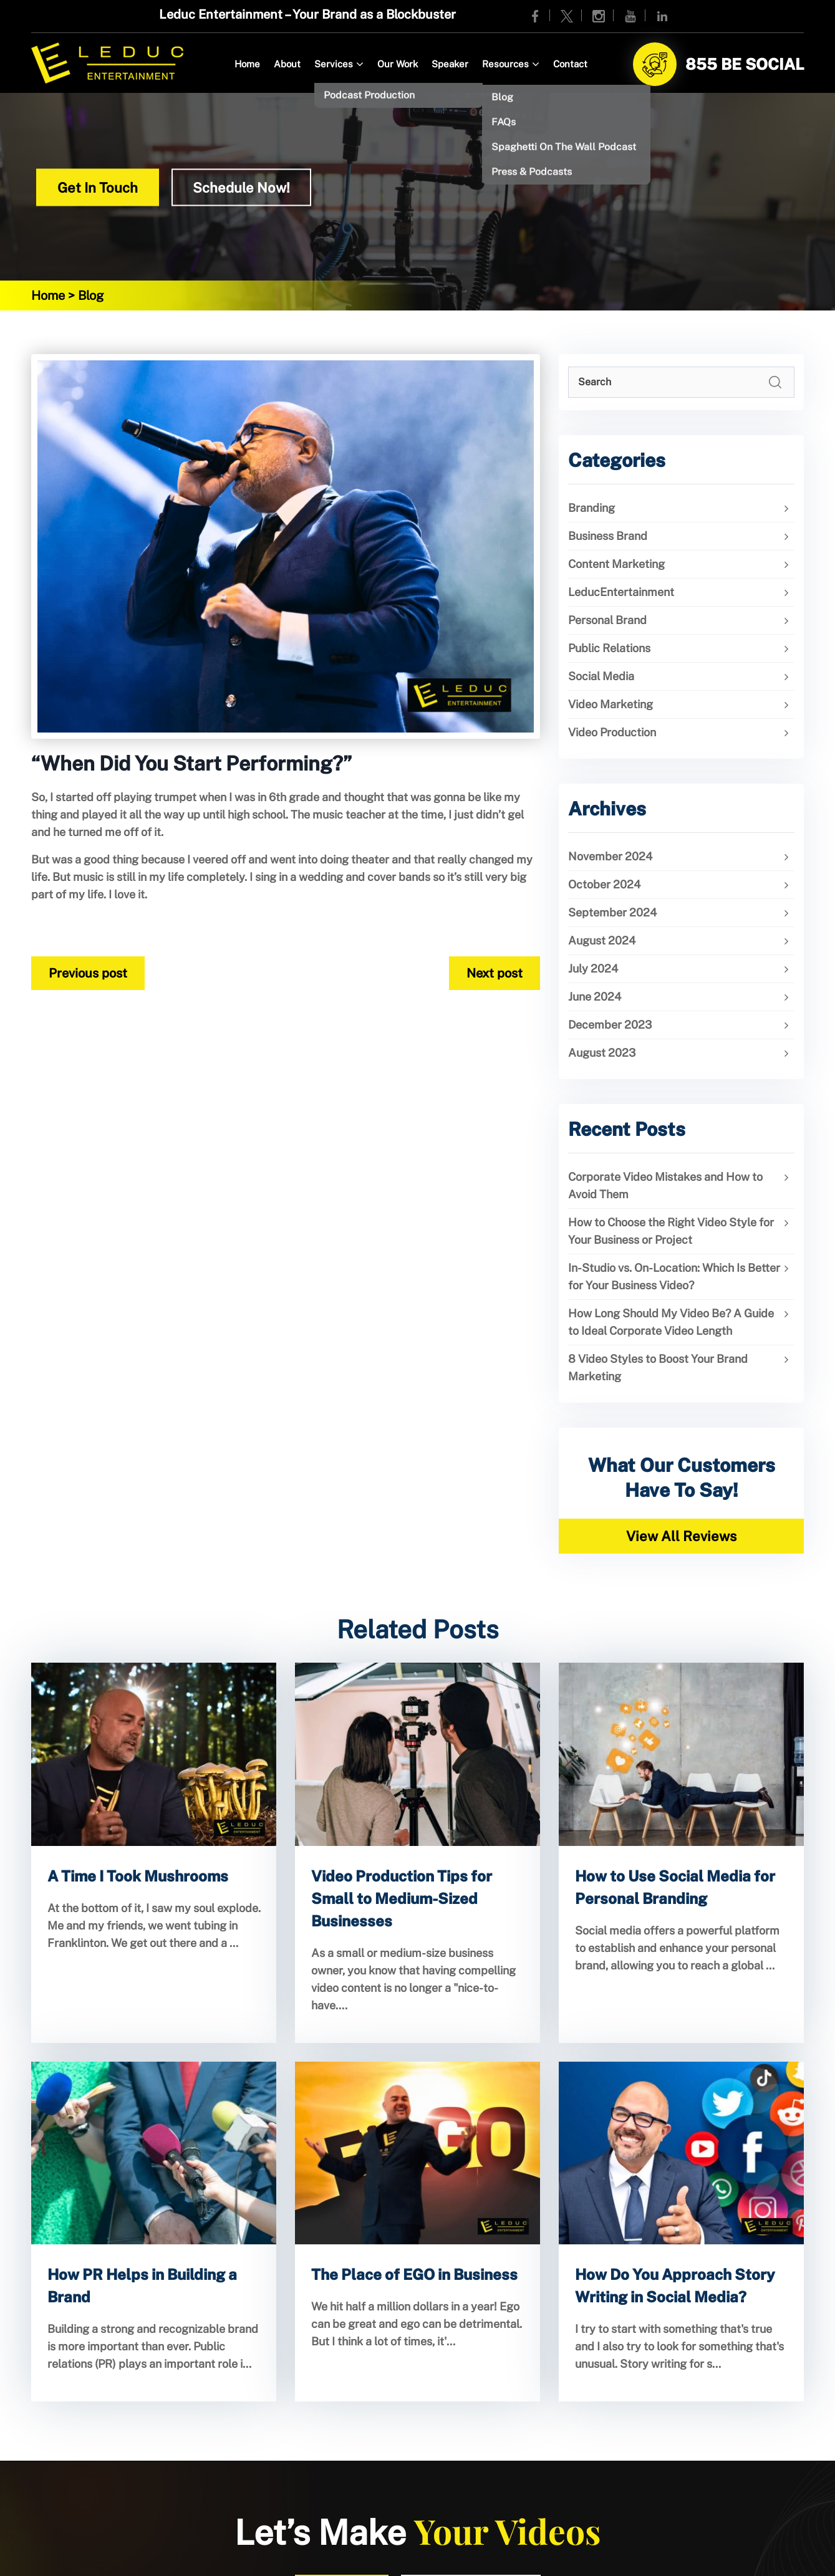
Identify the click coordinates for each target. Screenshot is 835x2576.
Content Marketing (616, 563)
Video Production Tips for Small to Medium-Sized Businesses (401, 1898)
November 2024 (610, 856)
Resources (505, 64)
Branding (591, 507)
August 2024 (601, 940)
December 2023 (610, 1024)
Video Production (612, 732)
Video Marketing (610, 704)
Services (333, 64)
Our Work (397, 64)
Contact (570, 64)
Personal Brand (607, 620)
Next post (494, 973)
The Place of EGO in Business (414, 2274)
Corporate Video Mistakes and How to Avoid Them (665, 1185)
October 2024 (604, 884)
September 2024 (612, 912)
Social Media (601, 676)
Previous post (88, 973)
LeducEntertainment (621, 591)
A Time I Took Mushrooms (137, 1876)
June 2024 (594, 996)
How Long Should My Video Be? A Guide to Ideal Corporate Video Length (671, 1322)
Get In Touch (97, 188)
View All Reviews (681, 1536)
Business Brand (607, 535)
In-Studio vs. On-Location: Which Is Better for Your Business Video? (674, 1276)
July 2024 (593, 968)
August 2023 (601, 1052)
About (287, 64)
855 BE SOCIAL (744, 64)
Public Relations (609, 648)
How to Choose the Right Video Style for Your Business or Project (671, 1231)
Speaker (450, 64)
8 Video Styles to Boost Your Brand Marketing (658, 1367)
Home (247, 64)
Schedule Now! (241, 188)
